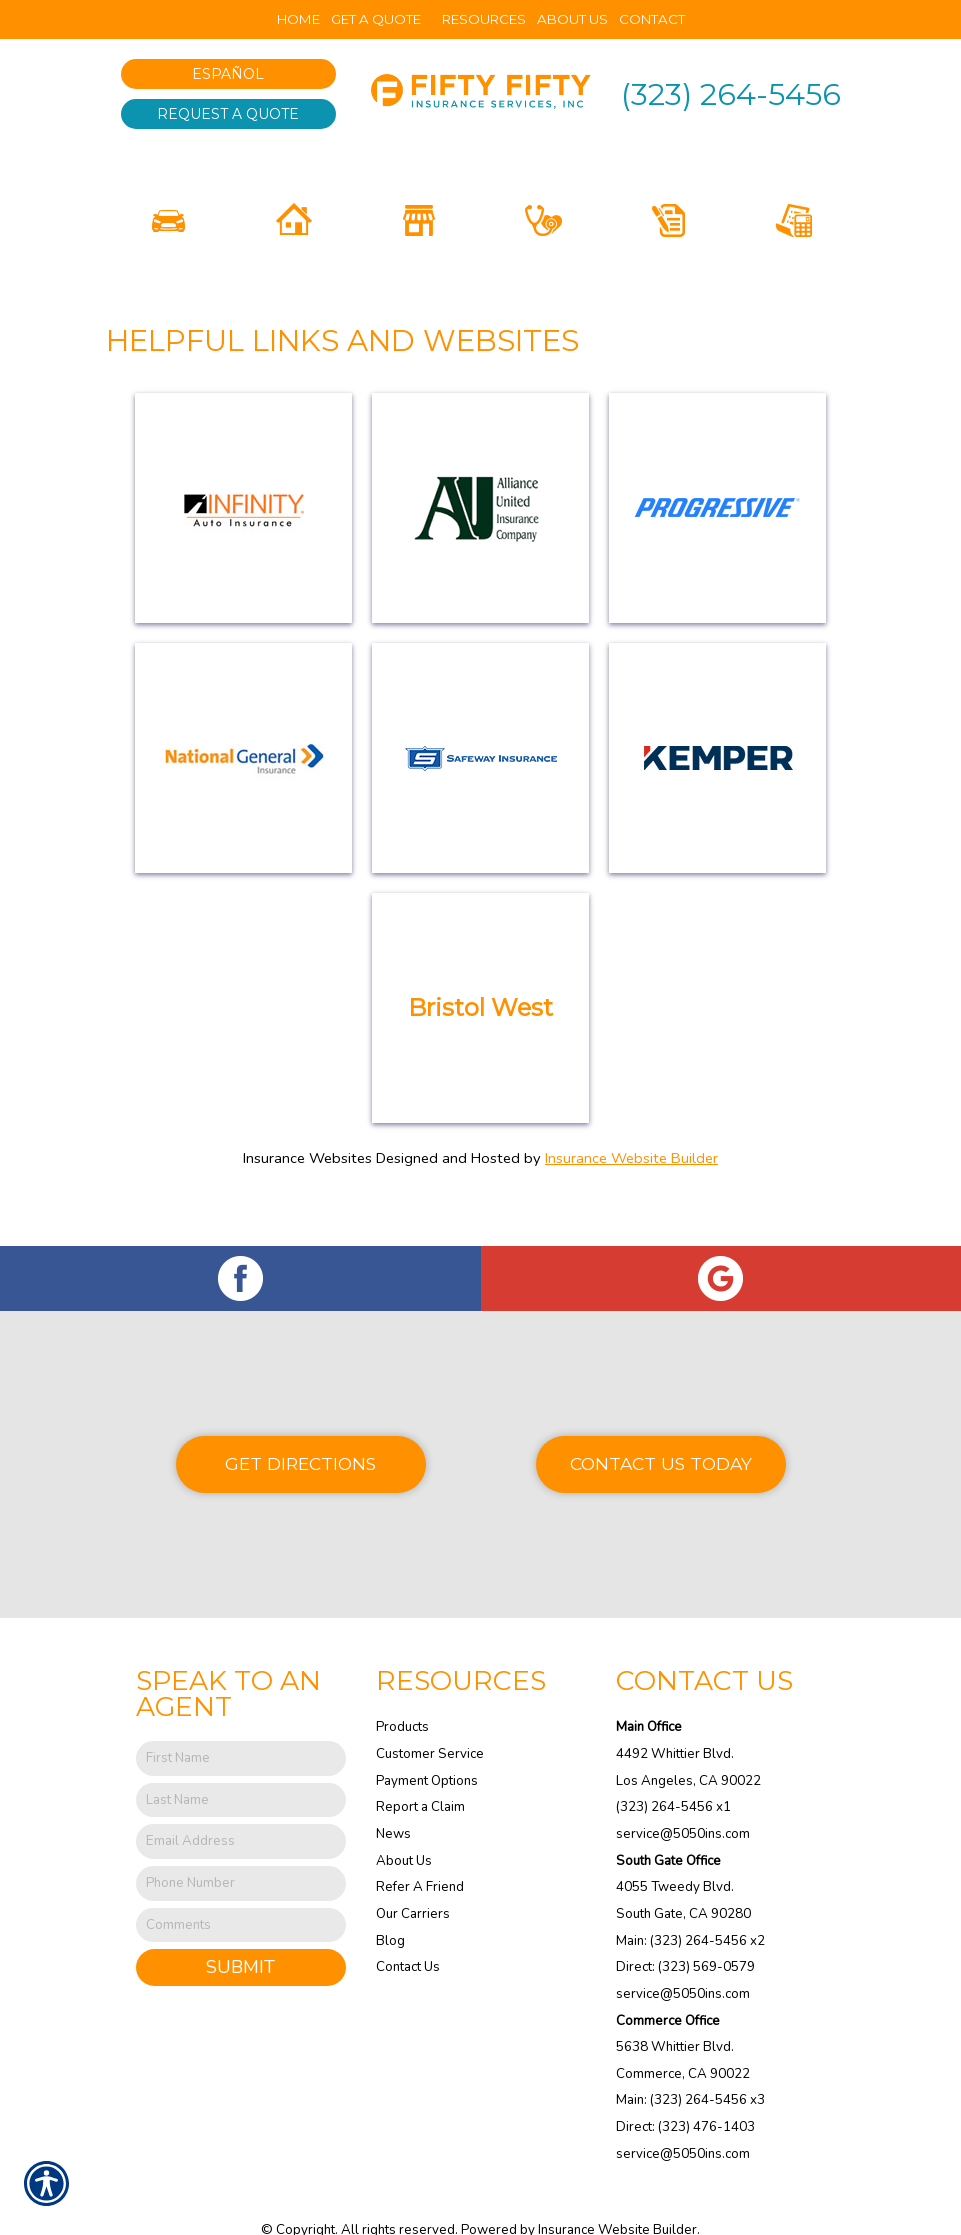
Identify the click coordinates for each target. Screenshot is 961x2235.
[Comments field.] (241, 1890)
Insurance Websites (307, 1171)
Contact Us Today (661, 1429)
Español (228, 74)
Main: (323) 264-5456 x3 (690, 2066)
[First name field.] (241, 1724)
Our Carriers (413, 1880)
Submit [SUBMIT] (240, 1933)
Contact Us (408, 1933)
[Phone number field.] (241, 1849)
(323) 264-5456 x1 (673, 1773)
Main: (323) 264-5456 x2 (690, 1906)
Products (402, 1693)
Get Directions (300, 1429)
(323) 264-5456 (731, 94)
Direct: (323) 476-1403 (685, 2093)
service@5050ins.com (683, 1800)
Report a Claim (420, 1773)
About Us (404, 1826)
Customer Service (430, 1720)
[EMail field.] (241, 1807)
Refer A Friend (420, 1853)
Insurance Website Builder (631, 1171)
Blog (390, 1906)
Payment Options (427, 1746)
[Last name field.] (241, 1765)
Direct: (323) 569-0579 (685, 1933)
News (393, 1800)
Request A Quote (228, 114)
